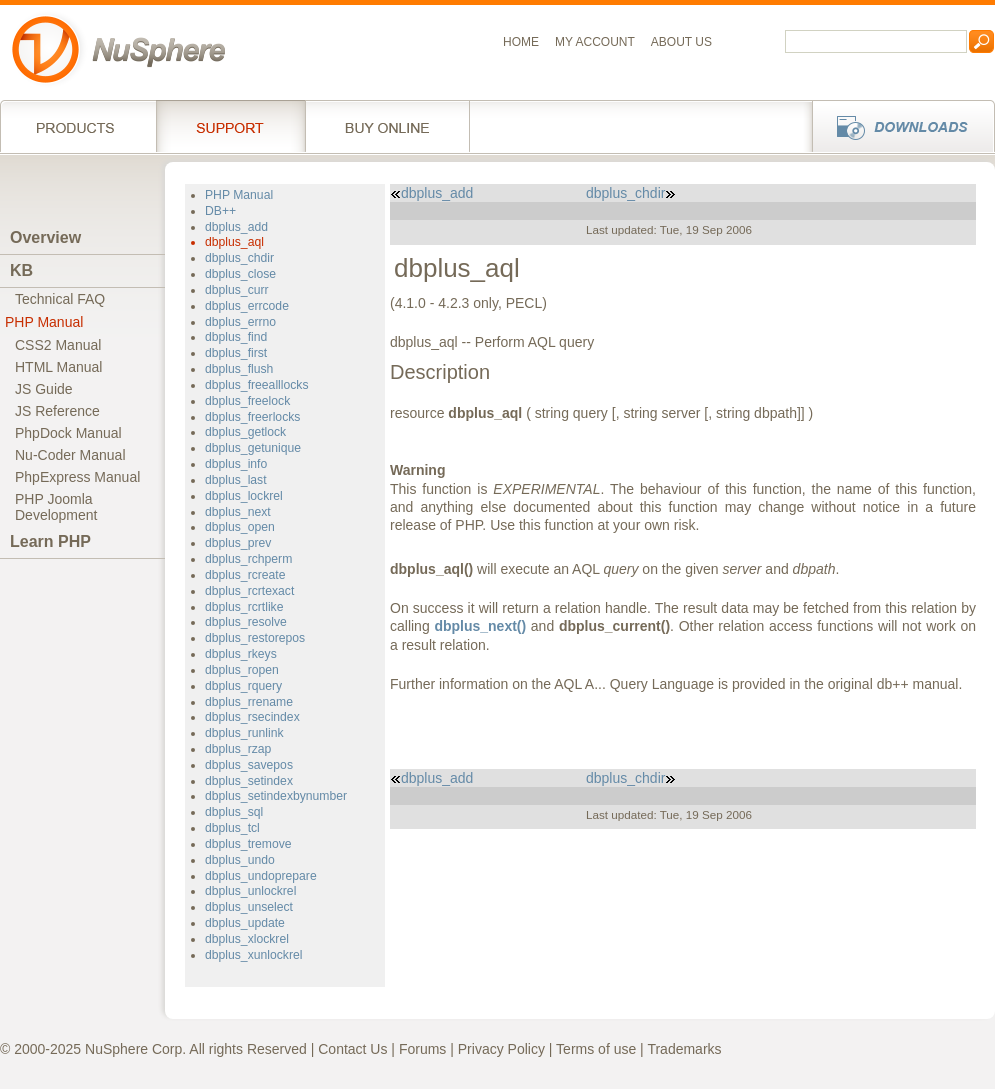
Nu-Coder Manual (70, 455)
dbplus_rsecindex (252, 717)
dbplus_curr (237, 290)
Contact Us (352, 1049)
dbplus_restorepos (255, 638)
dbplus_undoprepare (261, 876)
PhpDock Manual (68, 433)
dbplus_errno (240, 322)
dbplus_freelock (247, 401)
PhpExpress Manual (77, 477)
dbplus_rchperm (248, 559)
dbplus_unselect (249, 907)
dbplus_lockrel (244, 496)
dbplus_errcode (247, 306)
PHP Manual (44, 322)
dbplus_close (240, 274)
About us (681, 42)
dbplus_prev (238, 543)
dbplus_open (240, 527)
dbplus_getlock (245, 432)
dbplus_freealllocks (257, 385)
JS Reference (57, 411)
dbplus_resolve (246, 622)
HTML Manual (58, 367)
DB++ (220, 211)
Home (521, 42)
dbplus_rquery (243, 686)
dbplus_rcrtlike (244, 607)
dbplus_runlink (244, 733)
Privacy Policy (501, 1049)
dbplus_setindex (249, 781)
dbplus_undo (240, 860)
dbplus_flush (239, 369)
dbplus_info (236, 464)
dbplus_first (236, 353)
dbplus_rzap (238, 749)
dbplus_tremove (248, 844)
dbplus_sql (234, 812)
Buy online (387, 126)
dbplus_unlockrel (250, 891)
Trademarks (684, 1049)
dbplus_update (245, 923)
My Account (595, 42)
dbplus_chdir (239, 258)
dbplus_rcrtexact (249, 591)
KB (21, 270)
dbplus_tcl (232, 828)
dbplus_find (236, 337)
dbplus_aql (234, 242)
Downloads (897, 126)
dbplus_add (236, 227)
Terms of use (596, 1049)
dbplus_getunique (253, 448)
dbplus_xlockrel (247, 939)
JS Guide (44, 389)
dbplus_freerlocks (252, 417)
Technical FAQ (60, 299)
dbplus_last (236, 480)
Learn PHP (50, 541)
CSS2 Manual (58, 345)
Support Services (230, 126)
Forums (422, 1049)
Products (78, 126)
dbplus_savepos (249, 765)
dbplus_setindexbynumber (276, 796)
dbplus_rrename (249, 702)
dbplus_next (238, 512)
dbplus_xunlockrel (253, 955)
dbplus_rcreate (245, 575)
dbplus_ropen (242, 670)
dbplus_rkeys (241, 654)
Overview (45, 237)
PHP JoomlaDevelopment (56, 507)
